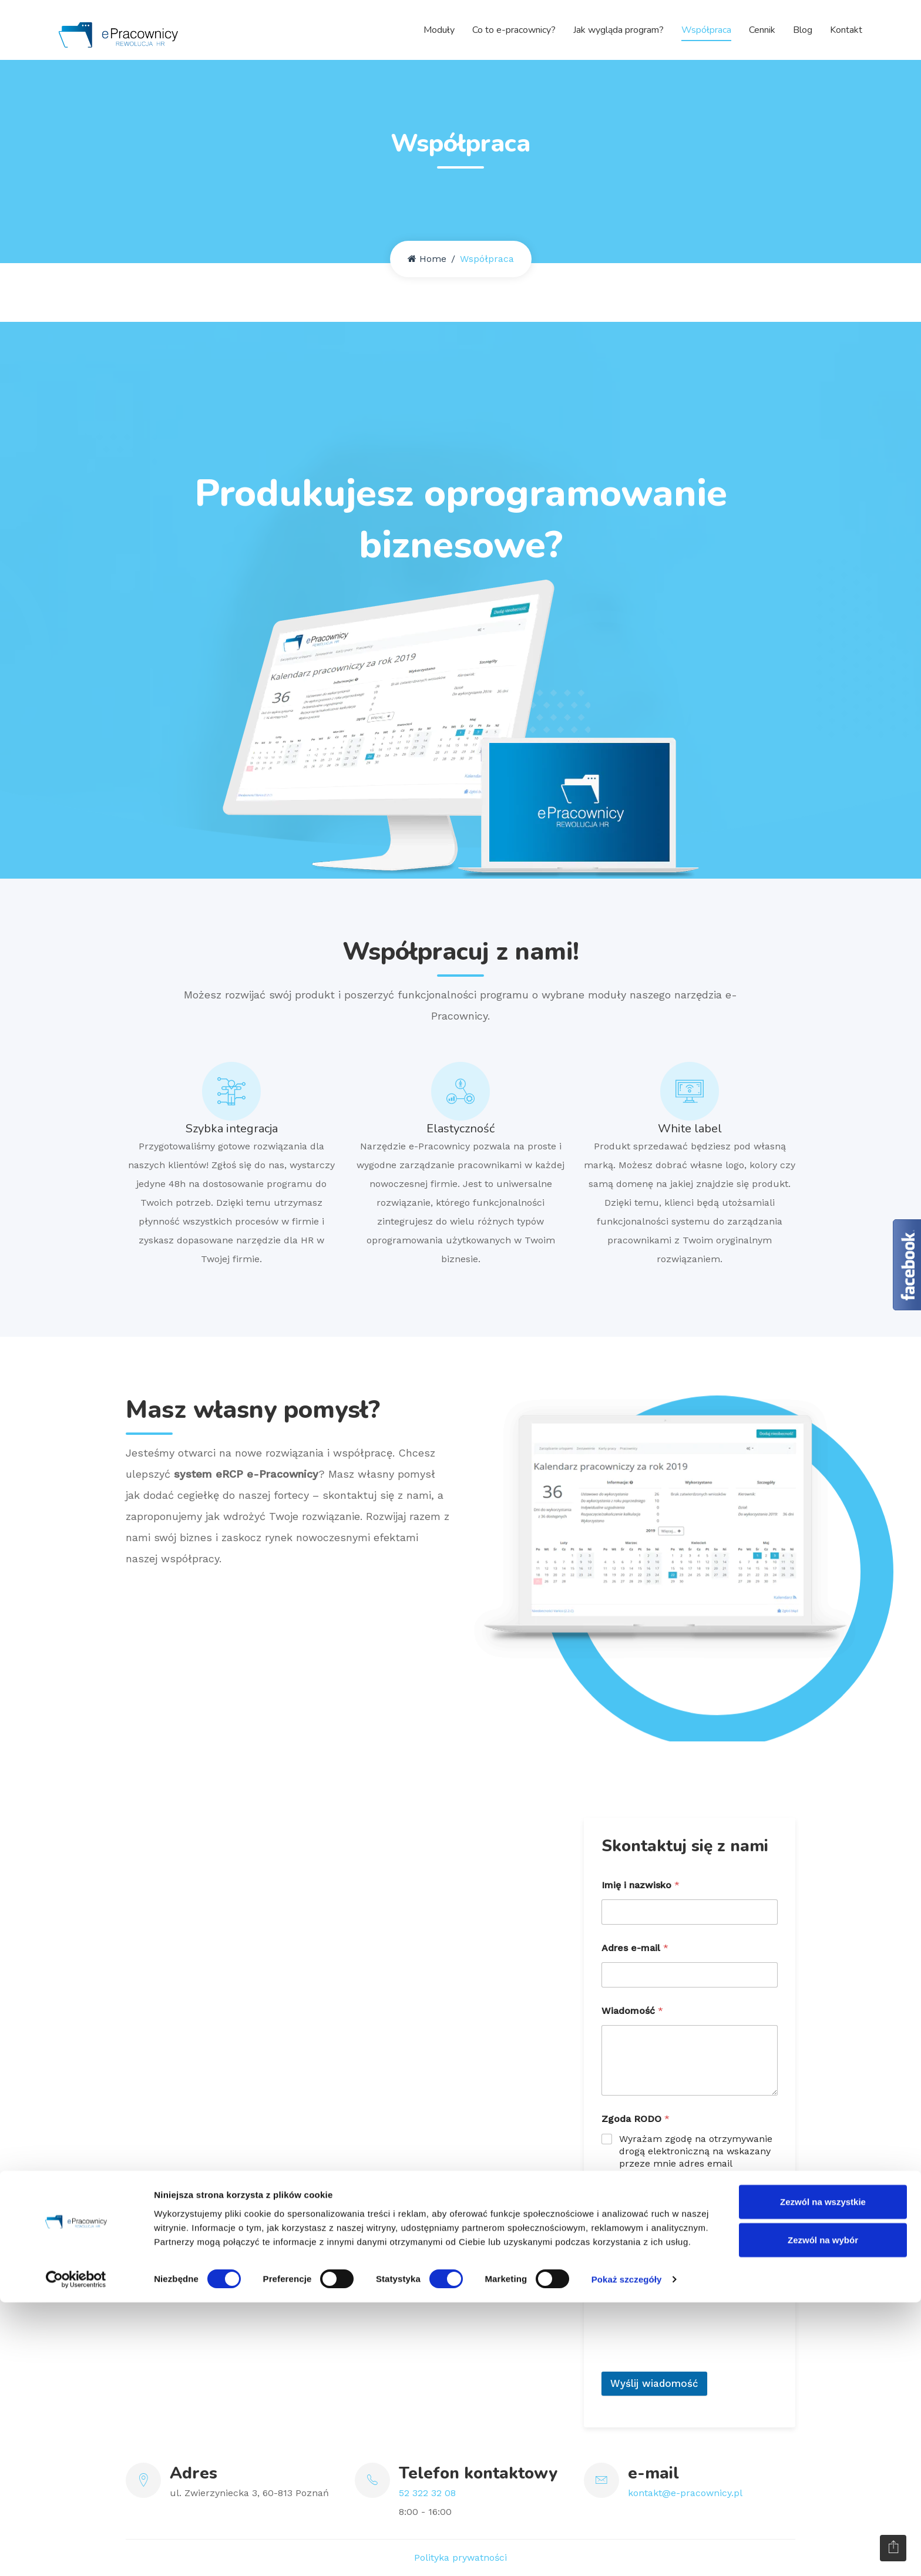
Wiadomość (632, 2010)
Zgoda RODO (635, 2118)
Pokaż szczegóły (626, 2553)
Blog (802, 29)
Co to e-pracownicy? (514, 29)
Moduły (439, 29)
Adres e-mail (634, 1947)
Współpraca (706, 29)
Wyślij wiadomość (654, 2383)
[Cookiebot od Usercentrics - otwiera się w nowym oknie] (76, 2553)
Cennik (762, 29)
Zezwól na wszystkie (823, 2475)
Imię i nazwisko (640, 1885)
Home (427, 258)
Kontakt (846, 29)
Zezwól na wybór (823, 2513)
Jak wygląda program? (618, 29)
